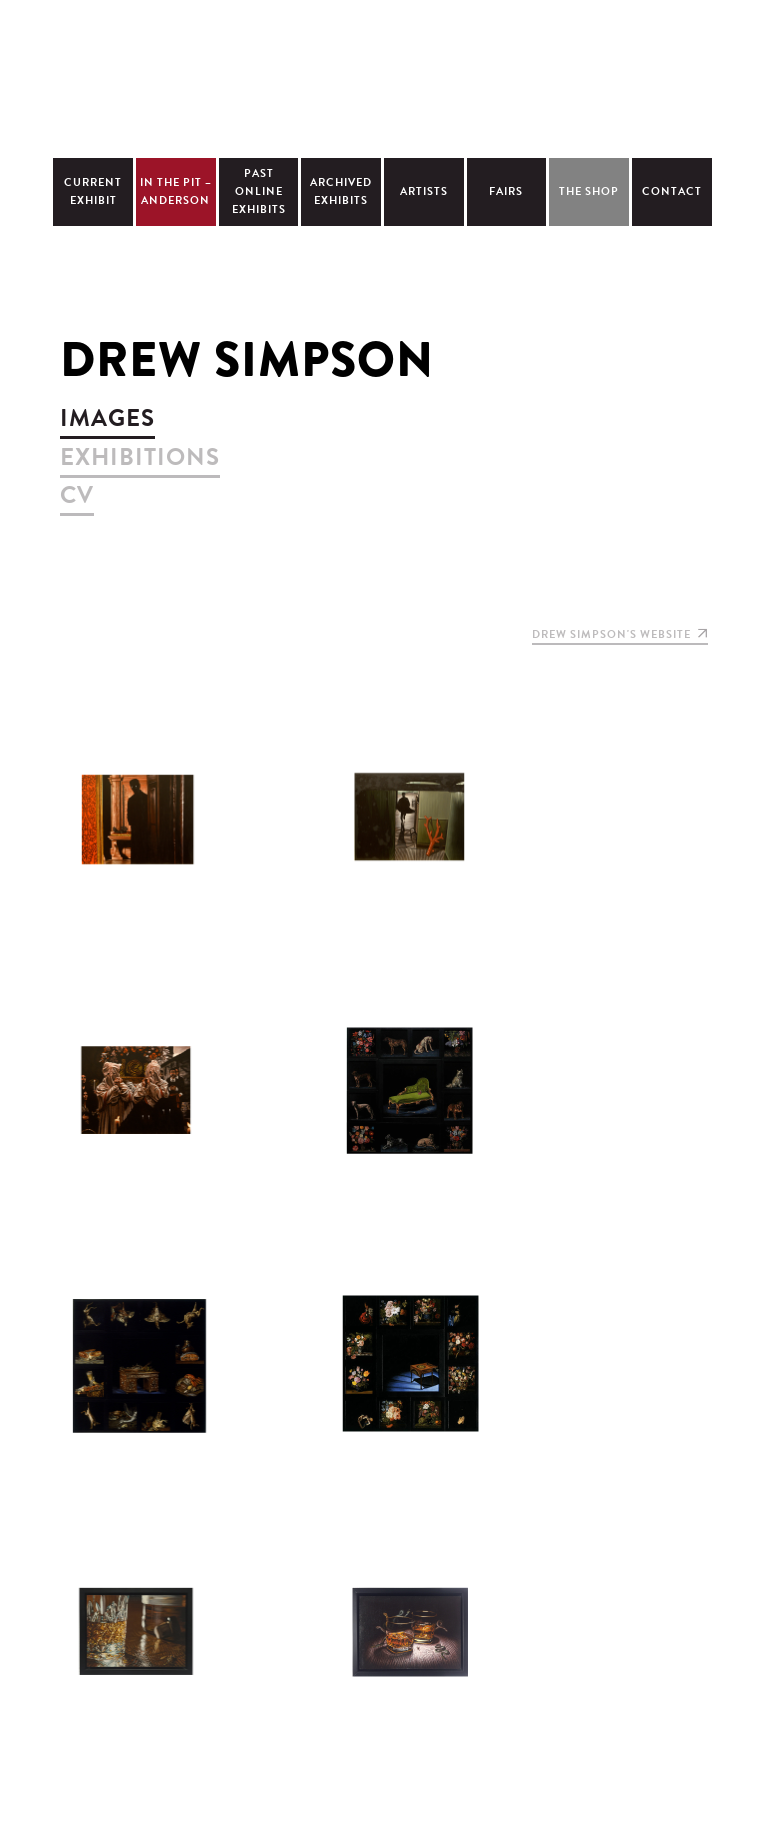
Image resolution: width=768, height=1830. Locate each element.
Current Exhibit (93, 191)
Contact (672, 191)
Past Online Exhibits (259, 191)
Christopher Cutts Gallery (384, 76)
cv (77, 495)
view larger (137, 817)
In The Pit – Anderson (176, 191)
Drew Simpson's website (620, 634)
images (107, 418)
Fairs (506, 191)
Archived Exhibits (341, 191)
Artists (424, 191)
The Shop (589, 191)
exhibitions (140, 457)
